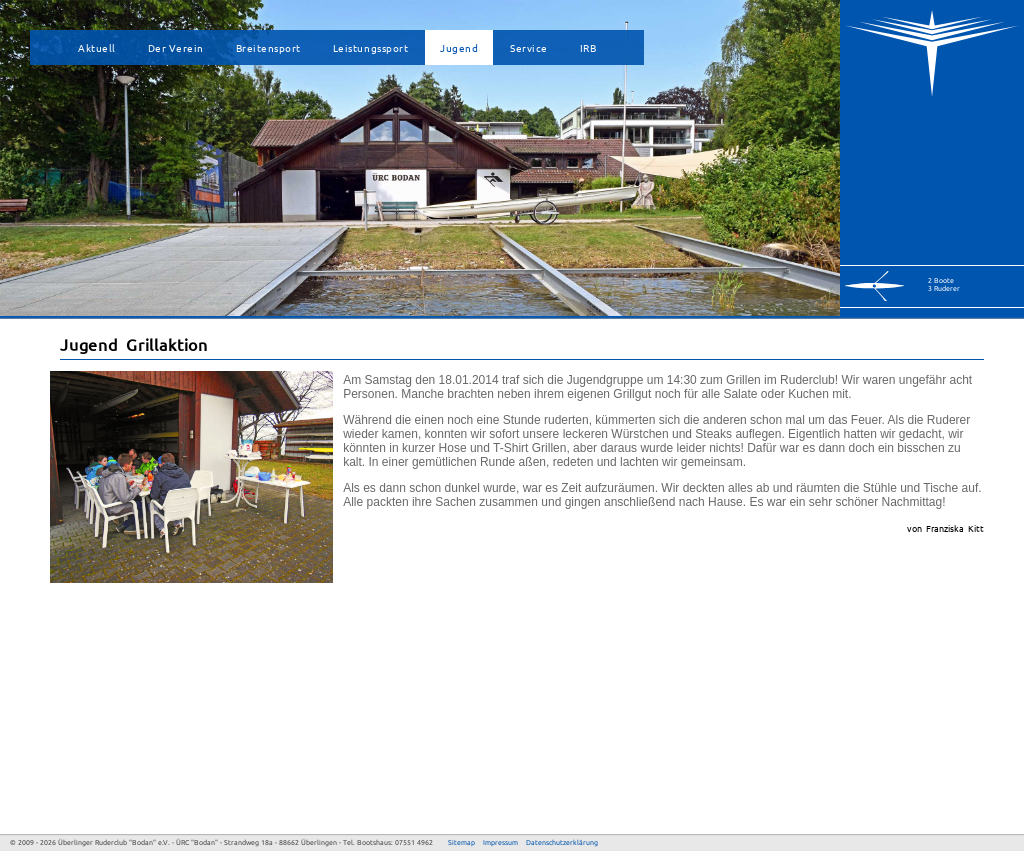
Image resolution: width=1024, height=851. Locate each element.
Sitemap (461, 842)
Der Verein (176, 47)
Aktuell (97, 47)
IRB (588, 47)
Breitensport (268, 47)
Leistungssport (370, 47)
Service (529, 47)
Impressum (500, 842)
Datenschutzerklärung (562, 842)
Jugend (459, 47)
